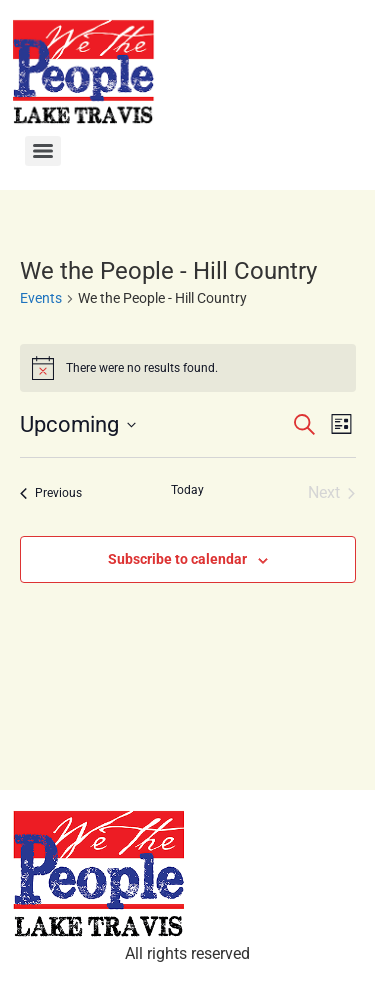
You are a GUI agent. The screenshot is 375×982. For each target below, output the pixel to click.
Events (41, 298)
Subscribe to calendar (177, 559)
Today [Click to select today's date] (187, 490)
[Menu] (43, 151)
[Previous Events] (51, 493)
